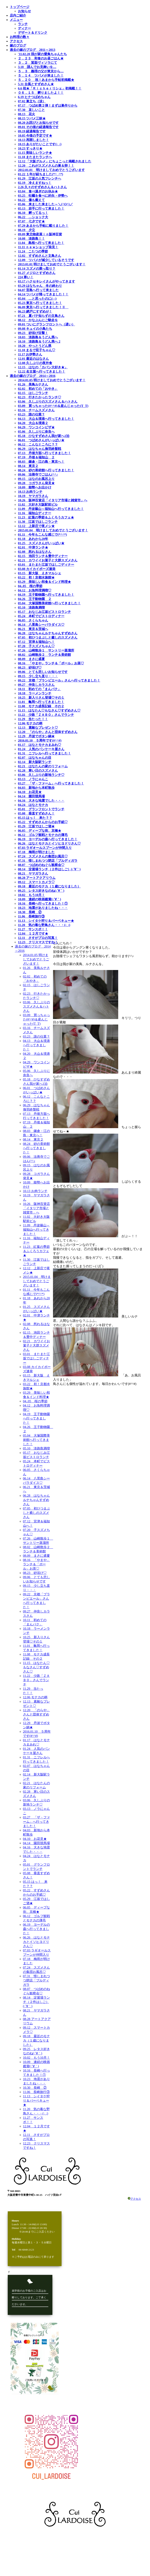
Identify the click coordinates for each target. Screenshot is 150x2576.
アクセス (135, 2198)
